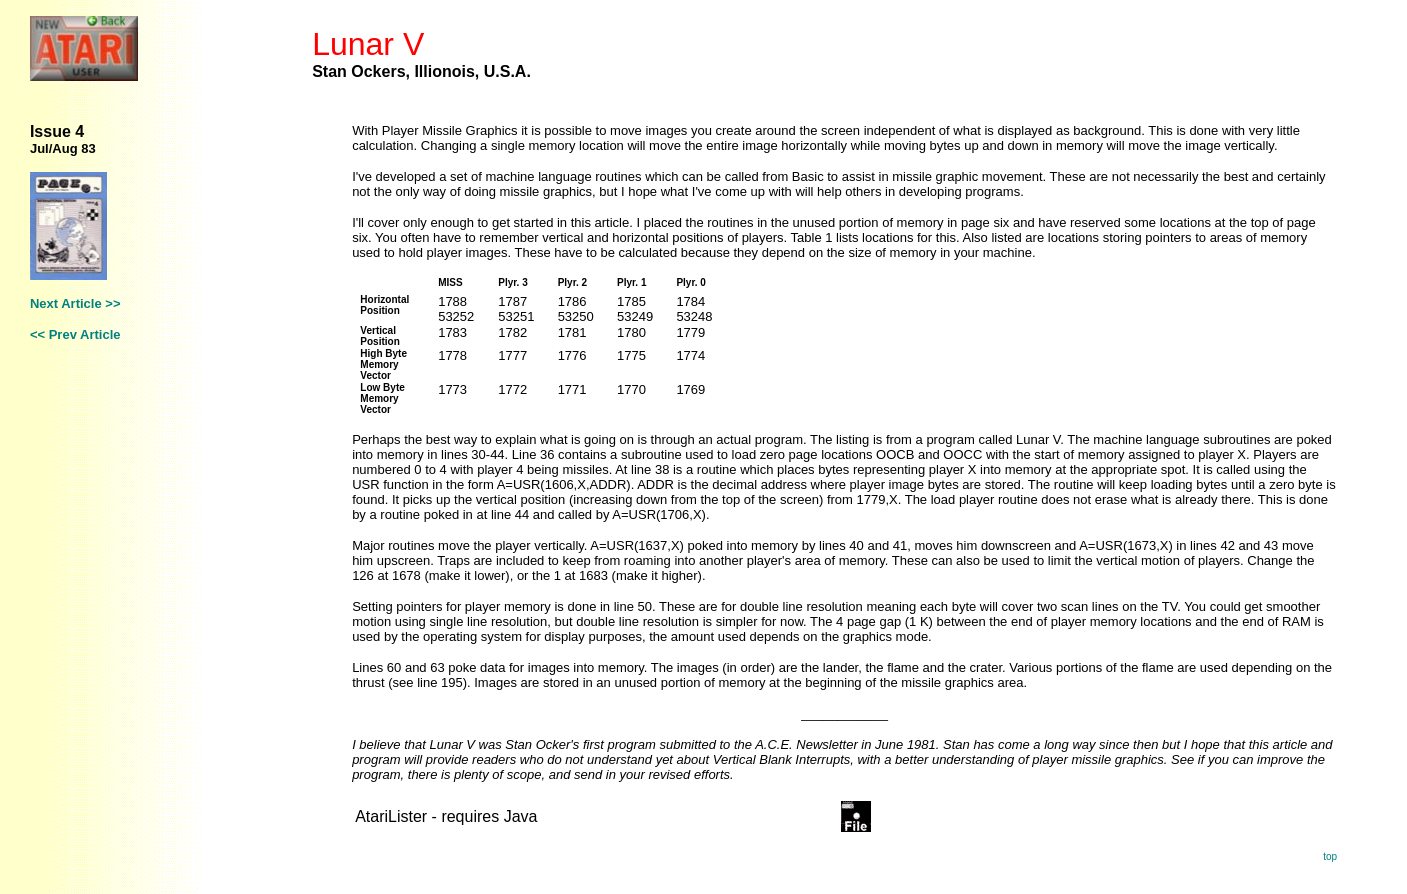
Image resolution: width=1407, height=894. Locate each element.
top (1330, 856)
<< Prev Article (75, 334)
